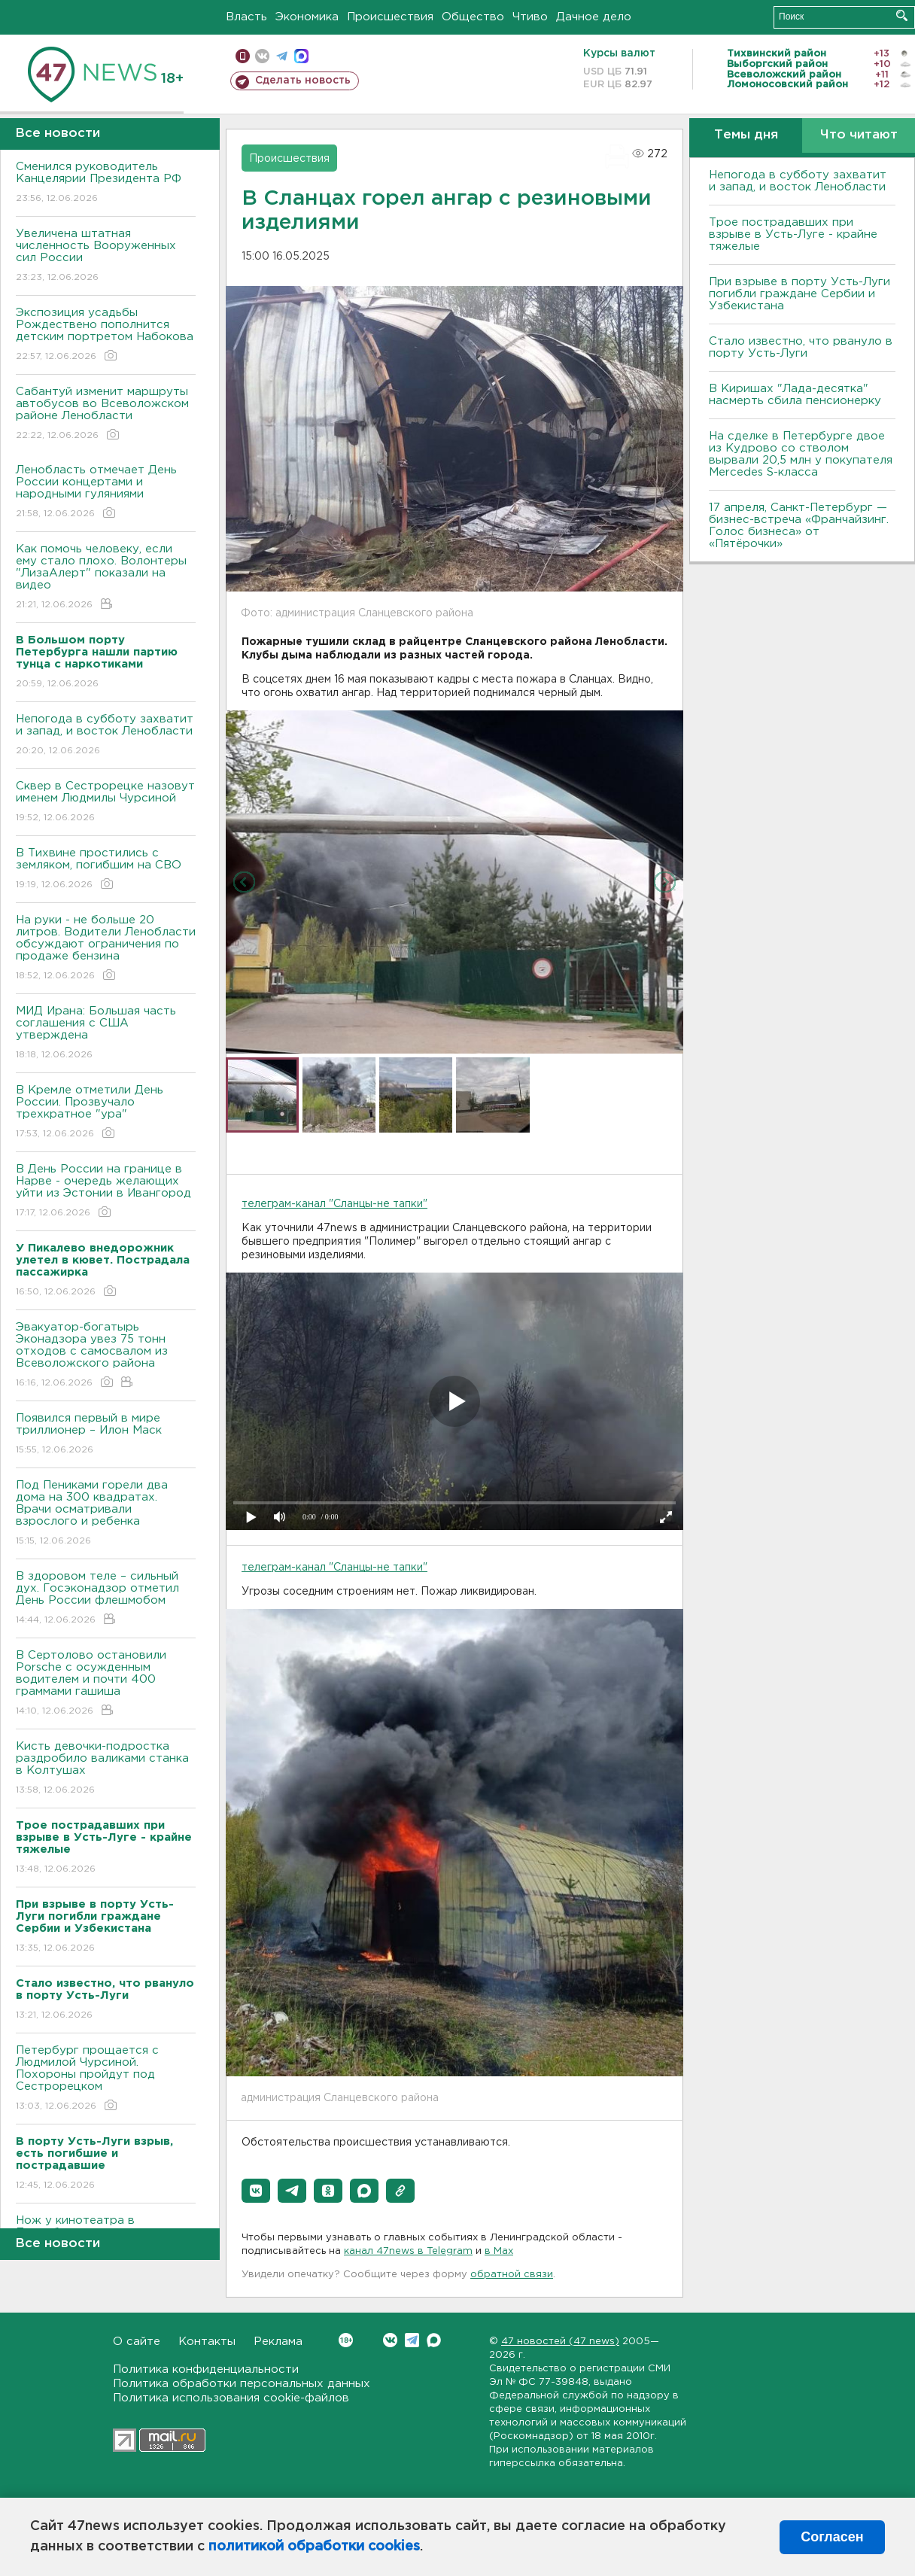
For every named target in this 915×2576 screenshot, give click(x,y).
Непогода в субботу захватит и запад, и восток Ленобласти (106, 735)
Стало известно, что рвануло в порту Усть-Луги (800, 347)
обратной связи (511, 2274)
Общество (473, 17)
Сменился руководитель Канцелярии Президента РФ (106, 183)
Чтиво (530, 17)
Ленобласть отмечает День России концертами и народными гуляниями (106, 492)
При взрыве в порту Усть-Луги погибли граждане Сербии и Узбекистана (799, 294)
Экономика (307, 17)
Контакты (207, 2341)
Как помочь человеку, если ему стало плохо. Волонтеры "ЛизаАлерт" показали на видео (106, 577)
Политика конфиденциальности (206, 2369)
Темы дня (746, 135)
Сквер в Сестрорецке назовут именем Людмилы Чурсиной (106, 802)
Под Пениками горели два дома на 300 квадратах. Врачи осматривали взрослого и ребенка (106, 1513)
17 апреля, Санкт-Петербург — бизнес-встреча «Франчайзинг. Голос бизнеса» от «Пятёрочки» (799, 526)
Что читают (859, 135)
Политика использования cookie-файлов (231, 2398)
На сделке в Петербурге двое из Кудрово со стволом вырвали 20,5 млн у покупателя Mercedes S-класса (800, 454)
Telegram (412, 2340)
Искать (901, 15)
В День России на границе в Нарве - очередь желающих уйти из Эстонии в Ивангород (106, 1191)
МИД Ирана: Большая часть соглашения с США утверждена (106, 1033)
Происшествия (390, 17)
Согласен (832, 2536)
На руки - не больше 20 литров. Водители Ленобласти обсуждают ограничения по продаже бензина (106, 948)
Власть (246, 17)
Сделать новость (303, 80)
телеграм (282, 56)
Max (434, 2340)
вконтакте (262, 56)
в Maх (499, 2251)
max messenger (301, 56)
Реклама (278, 2341)
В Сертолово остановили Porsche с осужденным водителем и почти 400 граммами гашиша (106, 1683)
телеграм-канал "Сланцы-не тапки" (334, 1204)
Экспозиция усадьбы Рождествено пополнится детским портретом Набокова (106, 335)
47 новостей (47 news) (560, 2341)
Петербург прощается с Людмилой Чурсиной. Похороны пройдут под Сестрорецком (106, 2078)
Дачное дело (593, 17)
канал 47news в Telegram (408, 2251)
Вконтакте (346, 2340)
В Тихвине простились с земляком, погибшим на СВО (106, 869)
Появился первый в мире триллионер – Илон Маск (106, 1434)
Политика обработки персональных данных (241, 2384)
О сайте (136, 2341)
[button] (256, 2191)
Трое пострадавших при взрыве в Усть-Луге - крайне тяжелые (793, 234)
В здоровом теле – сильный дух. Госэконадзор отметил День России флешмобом (106, 1598)
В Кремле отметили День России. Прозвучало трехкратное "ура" (106, 1112)
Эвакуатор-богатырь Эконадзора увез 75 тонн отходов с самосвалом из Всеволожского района (106, 1355)
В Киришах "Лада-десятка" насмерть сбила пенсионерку (795, 395)
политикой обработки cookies (314, 2547)
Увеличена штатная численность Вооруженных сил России (106, 256)
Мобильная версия (243, 56)
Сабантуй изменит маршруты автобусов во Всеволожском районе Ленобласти (106, 414)
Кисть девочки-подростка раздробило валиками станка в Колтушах (106, 1768)
